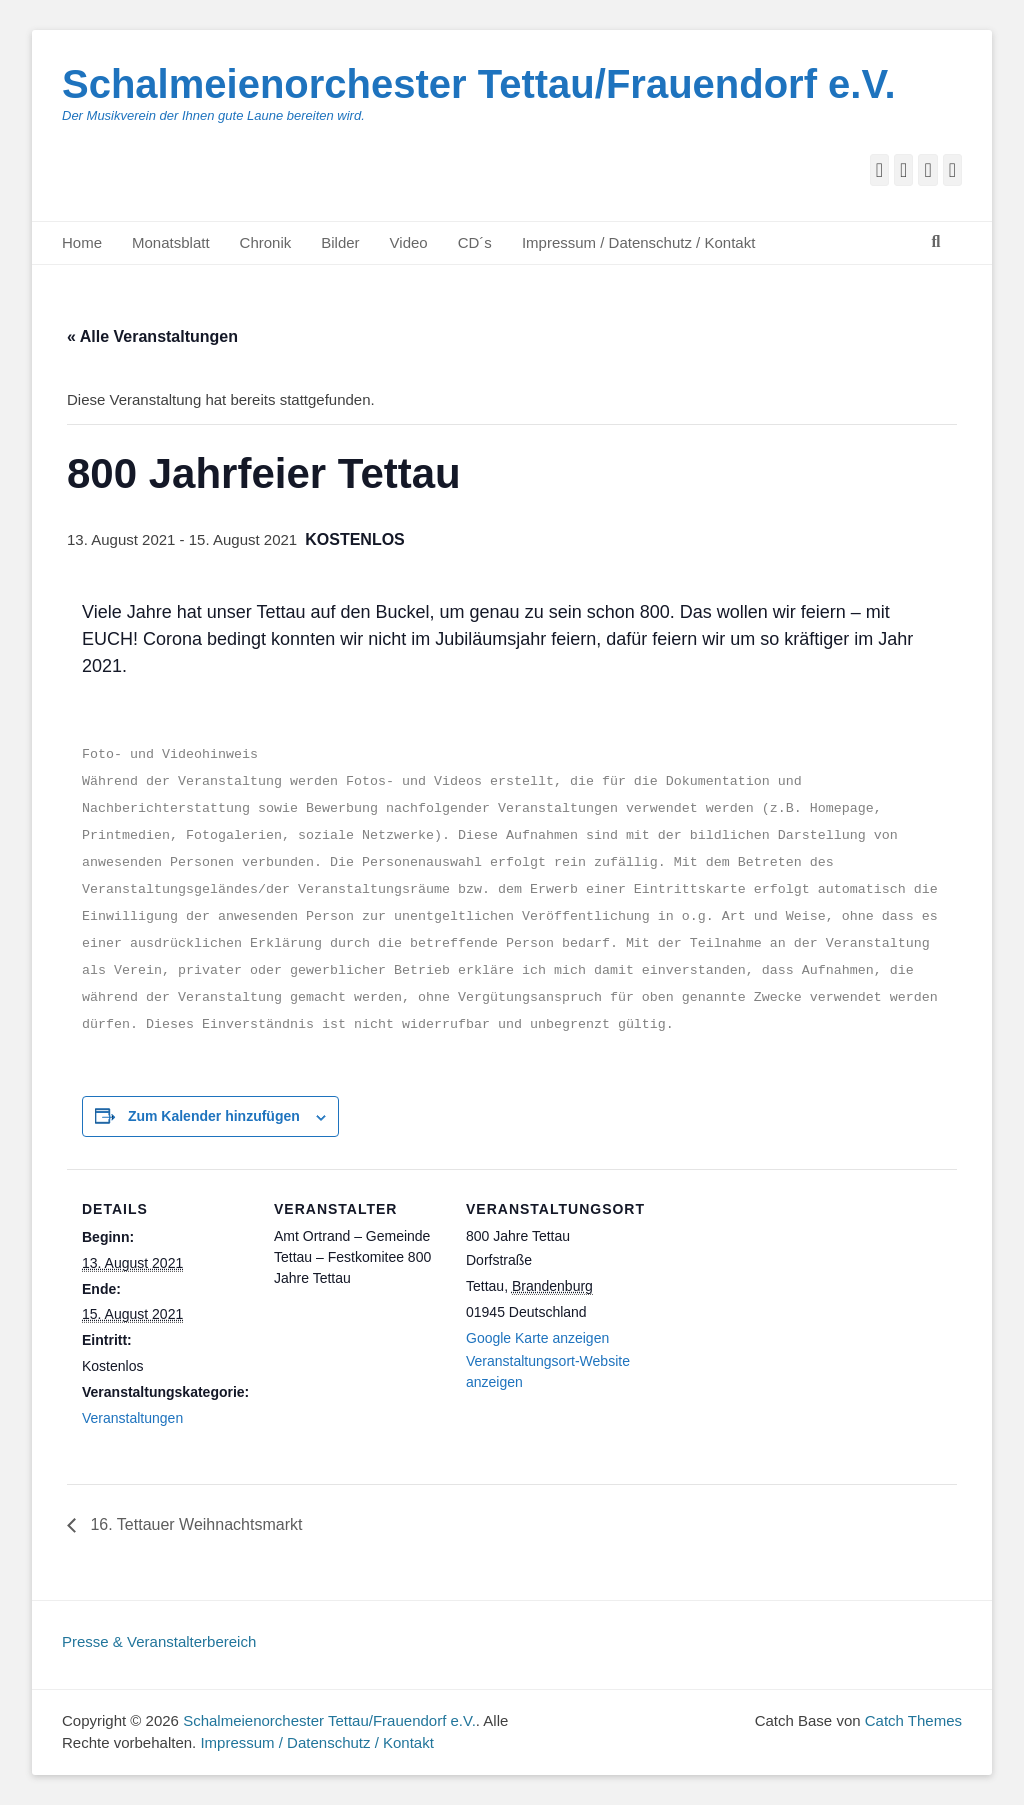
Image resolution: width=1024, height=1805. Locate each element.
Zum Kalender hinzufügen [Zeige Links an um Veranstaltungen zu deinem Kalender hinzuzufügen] (214, 1116)
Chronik (266, 242)
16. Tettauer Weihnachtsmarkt (194, 1524)
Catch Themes (913, 1720)
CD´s (475, 242)
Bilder (340, 242)
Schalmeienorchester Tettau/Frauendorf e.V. (479, 84)
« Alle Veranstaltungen (152, 336)
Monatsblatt (171, 242)
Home (82, 242)
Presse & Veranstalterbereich (159, 1641)
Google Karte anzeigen (537, 1338)
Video (409, 242)
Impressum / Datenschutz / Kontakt (638, 242)
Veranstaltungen (132, 1418)
